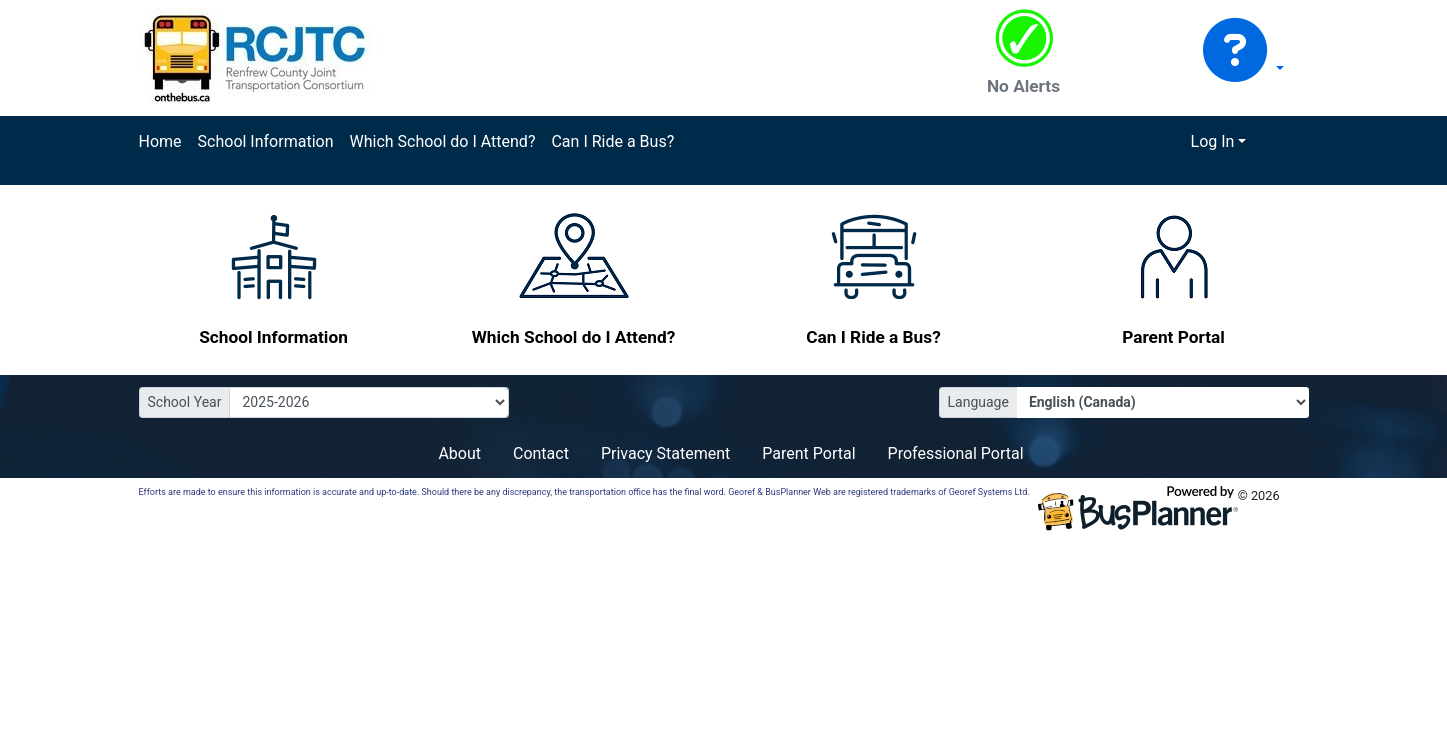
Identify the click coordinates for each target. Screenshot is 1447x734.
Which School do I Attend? (442, 141)
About (459, 453)
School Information (266, 141)
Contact (541, 453)
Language (978, 402)
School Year (185, 402)
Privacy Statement (665, 453)
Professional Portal (956, 453)
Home (160, 141)
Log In (1213, 141)
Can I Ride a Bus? (612, 141)
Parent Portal (808, 453)
